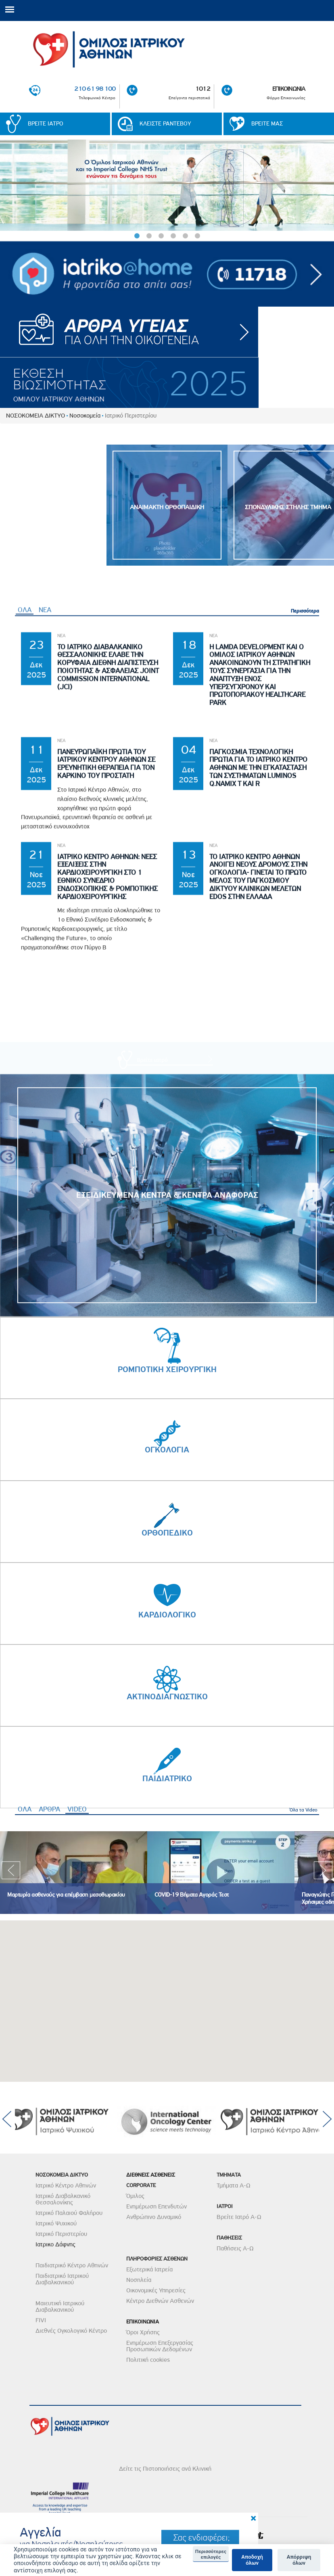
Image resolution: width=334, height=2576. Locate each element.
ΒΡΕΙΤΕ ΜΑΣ (267, 123)
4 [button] (173, 236)
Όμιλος (135, 2196)
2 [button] (149, 236)
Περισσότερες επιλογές (210, 2554)
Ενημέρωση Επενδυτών (156, 2206)
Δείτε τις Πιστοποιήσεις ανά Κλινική (165, 2468)
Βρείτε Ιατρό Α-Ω (239, 2217)
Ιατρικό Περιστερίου (61, 2234)
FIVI (40, 2320)
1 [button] (137, 236)
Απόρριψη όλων (299, 2560)
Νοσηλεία (138, 2280)
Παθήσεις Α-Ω (235, 2248)
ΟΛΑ (24, 946)
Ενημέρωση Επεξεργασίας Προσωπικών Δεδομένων (159, 2346)
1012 (202, 88)
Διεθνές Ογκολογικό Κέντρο (71, 2330)
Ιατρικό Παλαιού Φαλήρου (68, 2213)
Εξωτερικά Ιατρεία (149, 2269)
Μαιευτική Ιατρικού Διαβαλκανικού (59, 2306)
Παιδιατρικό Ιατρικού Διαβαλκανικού (62, 2279)
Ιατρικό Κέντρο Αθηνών (65, 2185)
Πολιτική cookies (148, 2359)
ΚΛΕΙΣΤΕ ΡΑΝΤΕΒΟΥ (165, 123)
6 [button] (197, 236)
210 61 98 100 (94, 88)
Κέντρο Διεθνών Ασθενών (160, 2300)
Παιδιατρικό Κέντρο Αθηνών (71, 2265)
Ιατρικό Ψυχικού (56, 2223)
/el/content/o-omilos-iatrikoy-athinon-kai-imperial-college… (167, 185)
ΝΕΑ (45, 946)
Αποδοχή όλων (252, 2560)
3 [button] (161, 236)
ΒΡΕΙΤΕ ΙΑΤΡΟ (45, 123)
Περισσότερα (305, 947)
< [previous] (8, 189)
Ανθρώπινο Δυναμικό (153, 2217)
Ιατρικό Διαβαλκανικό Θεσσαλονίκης (62, 2199)
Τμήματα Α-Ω (233, 2185)
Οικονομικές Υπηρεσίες (156, 2290)
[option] (167, 185)
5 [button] (185, 236)
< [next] (325, 189)
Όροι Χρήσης (143, 2332)
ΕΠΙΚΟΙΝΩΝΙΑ (288, 88)
